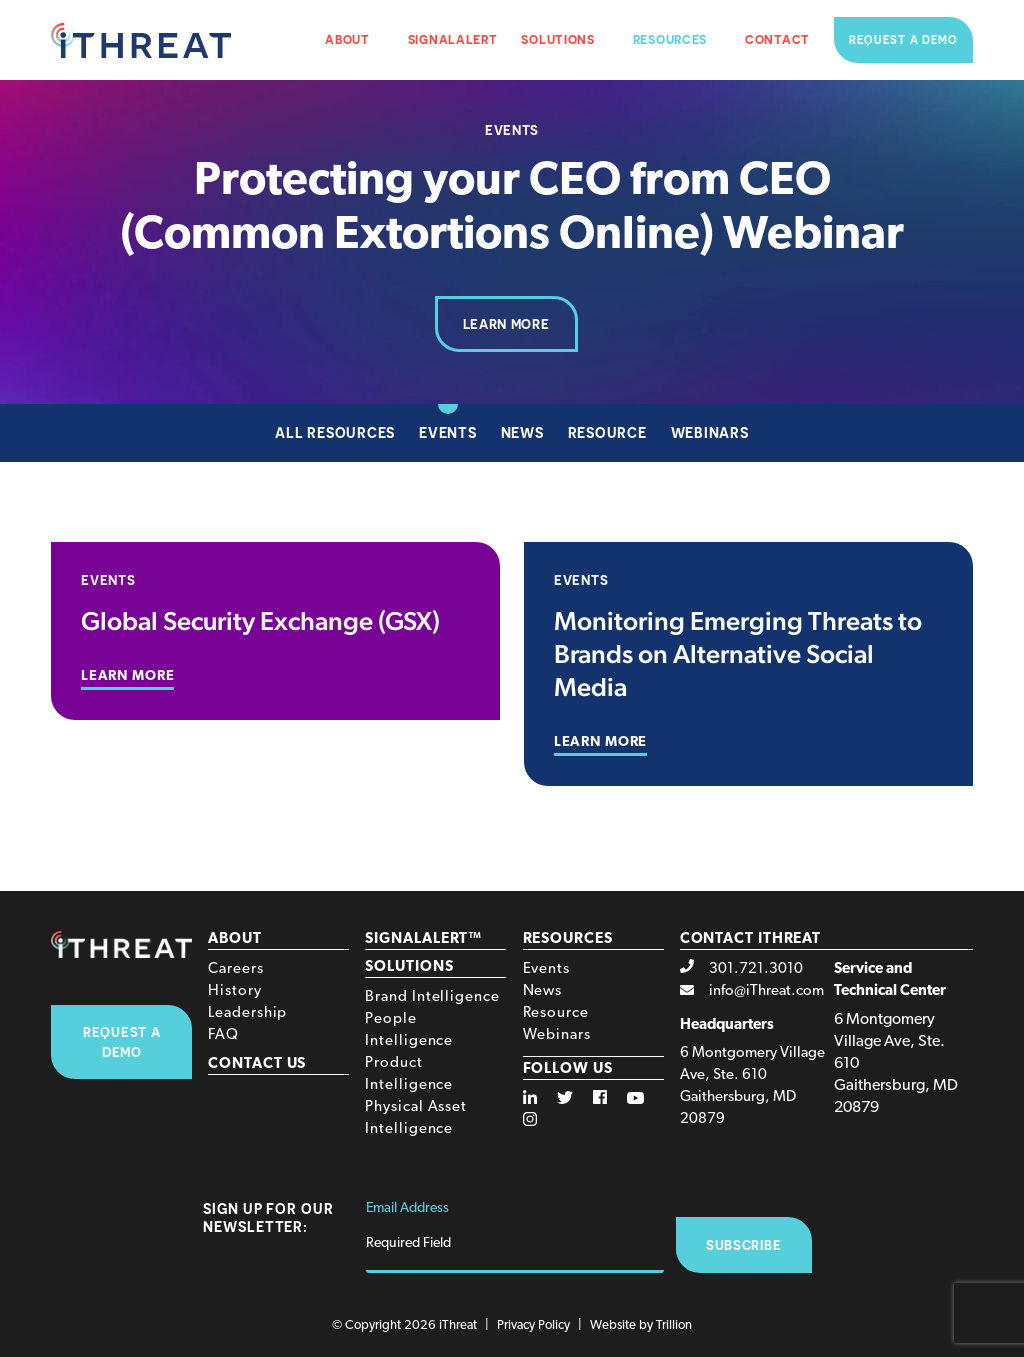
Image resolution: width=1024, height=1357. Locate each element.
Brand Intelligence (432, 997)
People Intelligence (409, 1030)
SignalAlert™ (423, 939)
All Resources (335, 432)
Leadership (247, 1013)
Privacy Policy (533, 1325)
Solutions (557, 39)
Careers (235, 969)
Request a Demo (903, 40)
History (234, 991)
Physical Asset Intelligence (416, 1118)
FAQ (223, 1035)
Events (448, 432)
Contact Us (257, 1064)
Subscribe (743, 1245)
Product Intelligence (409, 1074)
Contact (777, 39)
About (347, 39)
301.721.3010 (756, 969)
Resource (607, 432)
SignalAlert (453, 39)
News (522, 432)
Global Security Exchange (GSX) (260, 620)
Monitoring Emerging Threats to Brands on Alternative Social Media (738, 653)
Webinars (710, 432)
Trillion (674, 1325)
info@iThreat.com (766, 991)
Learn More (506, 324)
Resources (670, 39)
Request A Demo (121, 1042)
